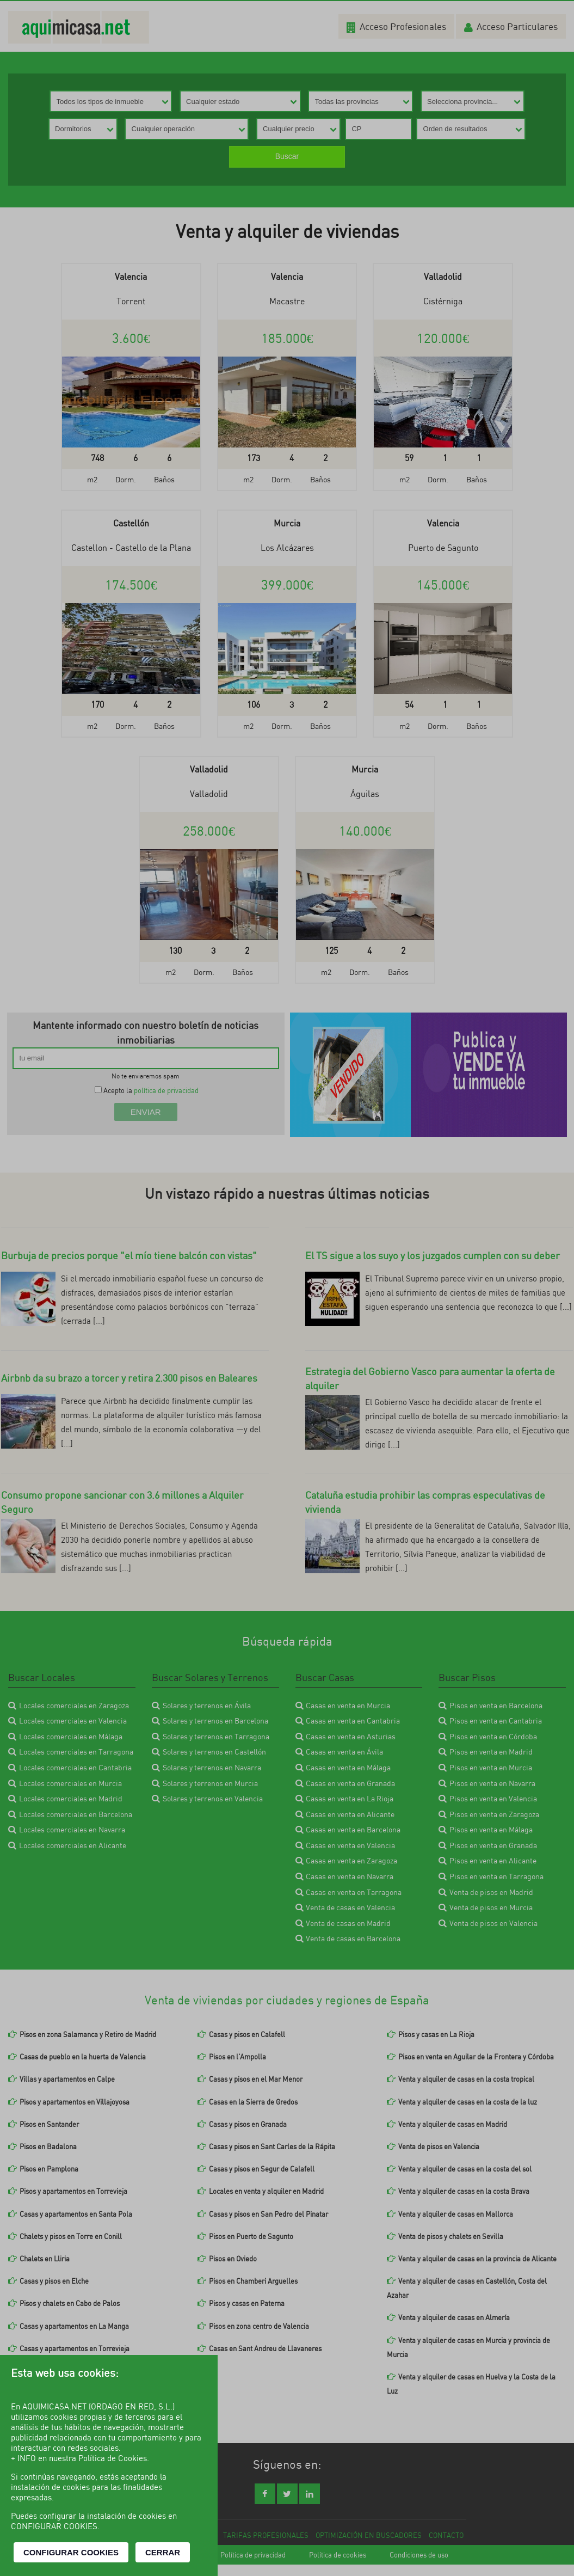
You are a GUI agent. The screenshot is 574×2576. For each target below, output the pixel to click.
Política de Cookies (112, 2458)
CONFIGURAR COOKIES (71, 2552)
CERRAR (162, 2552)
